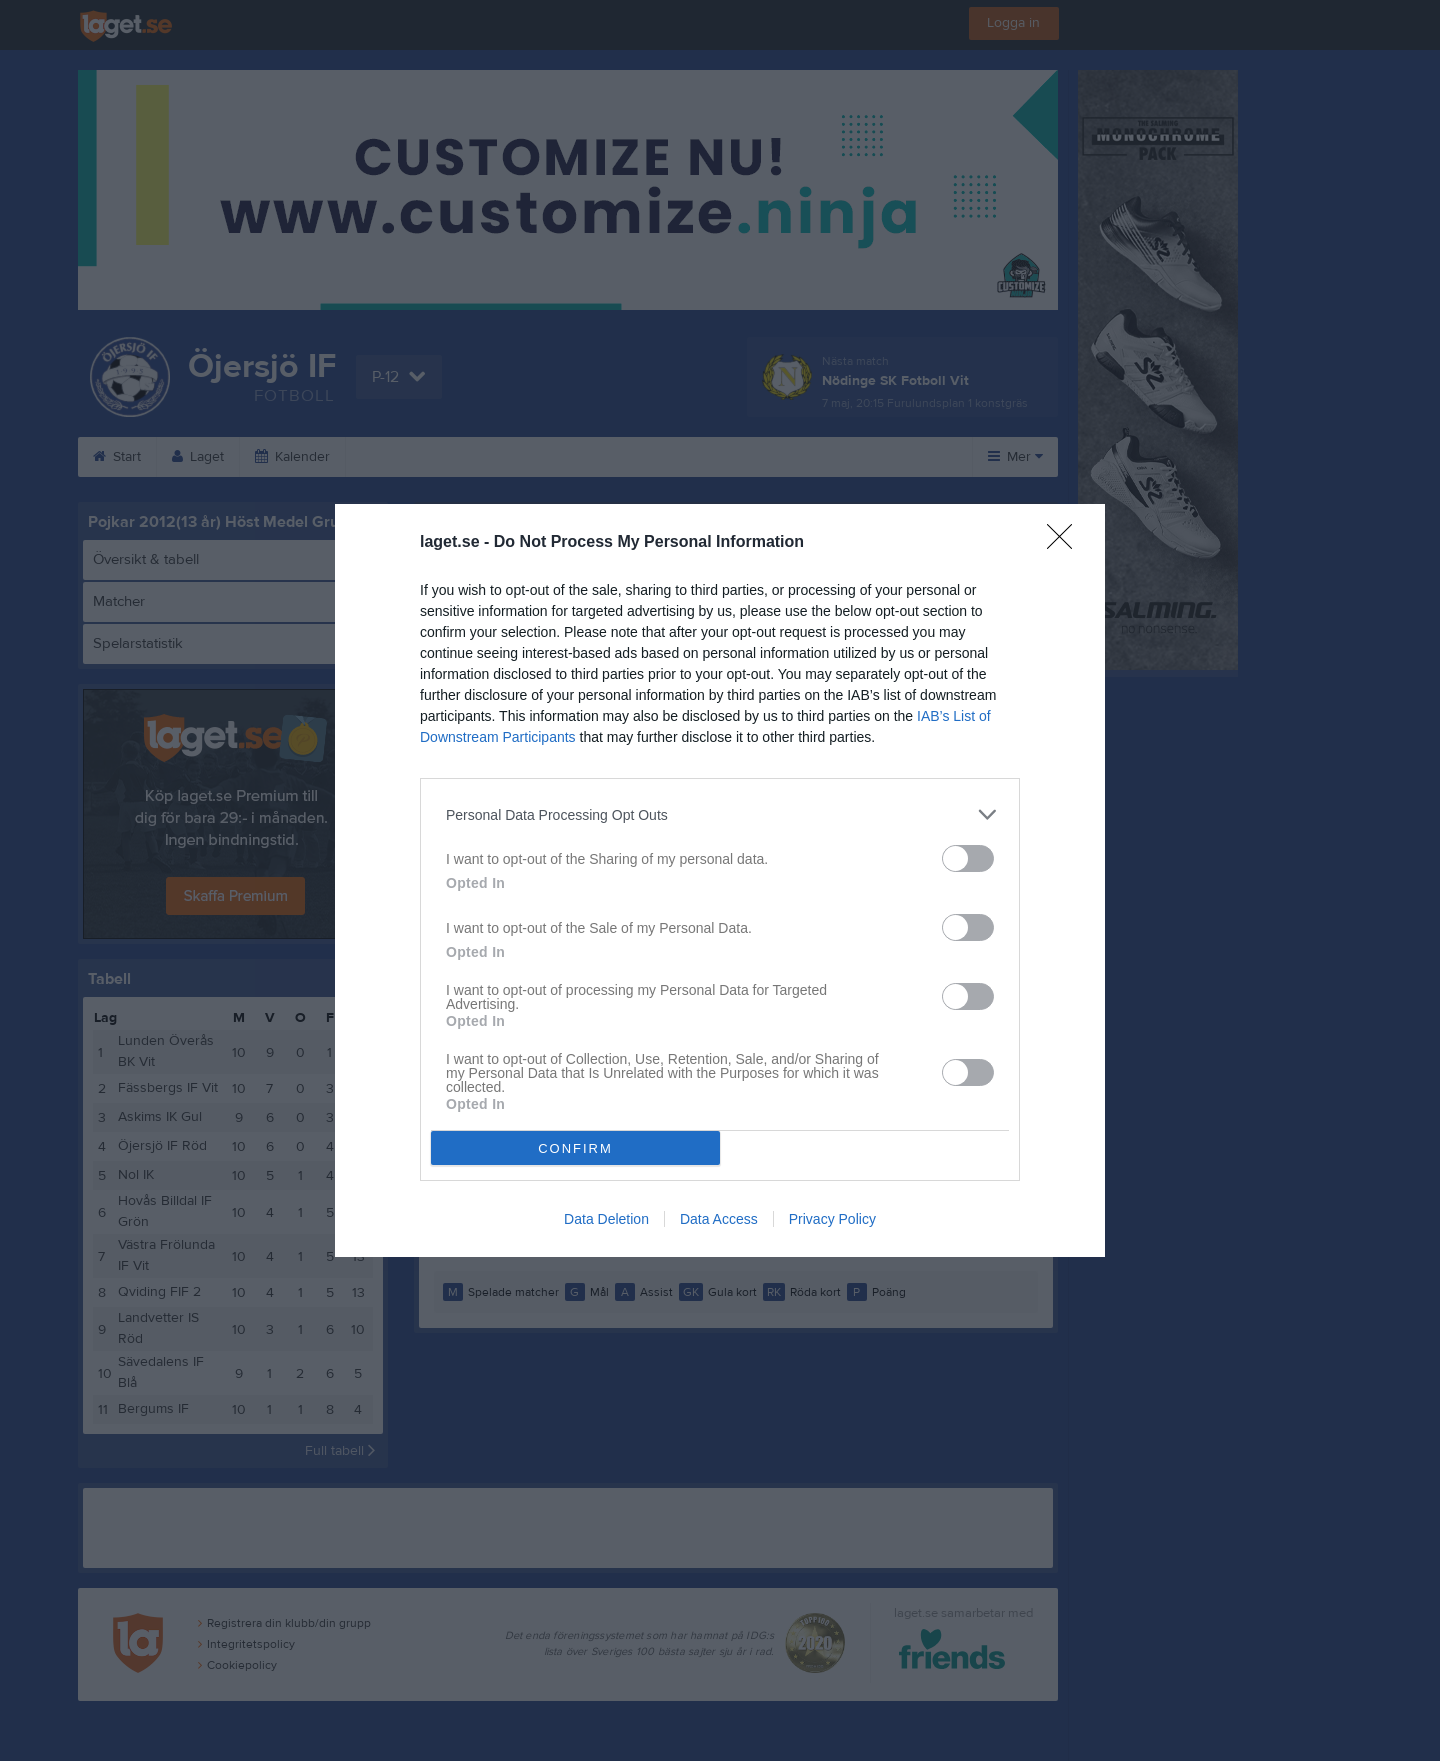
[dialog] (720, 880)
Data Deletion (606, 1219)
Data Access (719, 1219)
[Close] (1066, 543)
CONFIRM (575, 1148)
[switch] (968, 858)
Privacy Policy (832, 1219)
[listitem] (720, 814)
